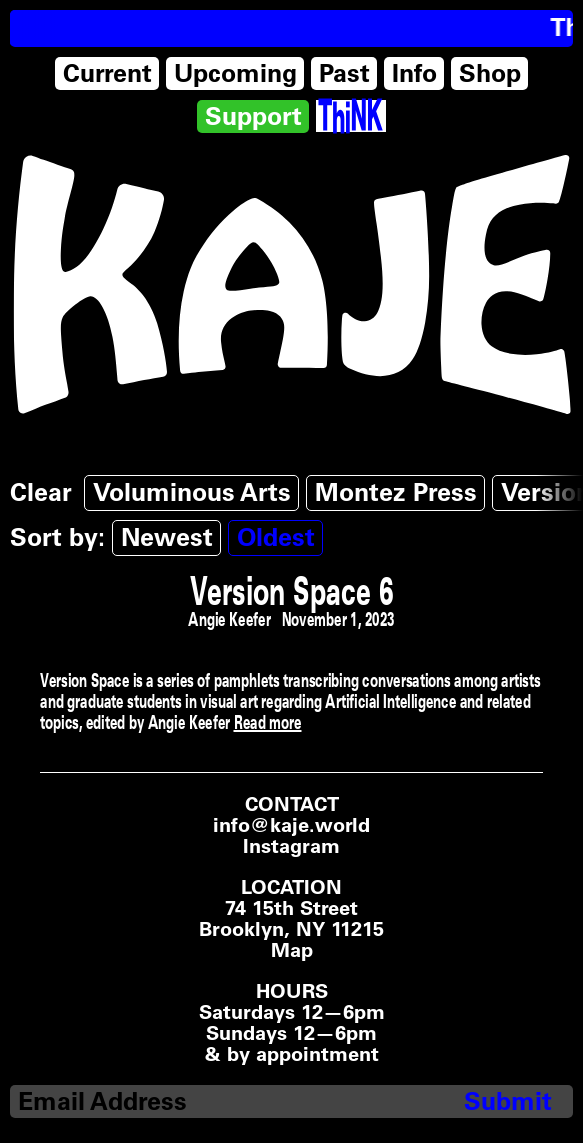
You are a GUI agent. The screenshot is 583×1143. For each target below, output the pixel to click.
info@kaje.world (291, 825)
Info (414, 73)
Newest (167, 537)
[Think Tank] (350, 116)
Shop (490, 73)
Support (253, 116)
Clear (41, 492)
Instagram (291, 846)
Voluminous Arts (192, 492)
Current (107, 73)
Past (344, 73)
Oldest (276, 537)
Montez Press (396, 492)
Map (292, 950)
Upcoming (235, 73)
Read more (268, 721)
